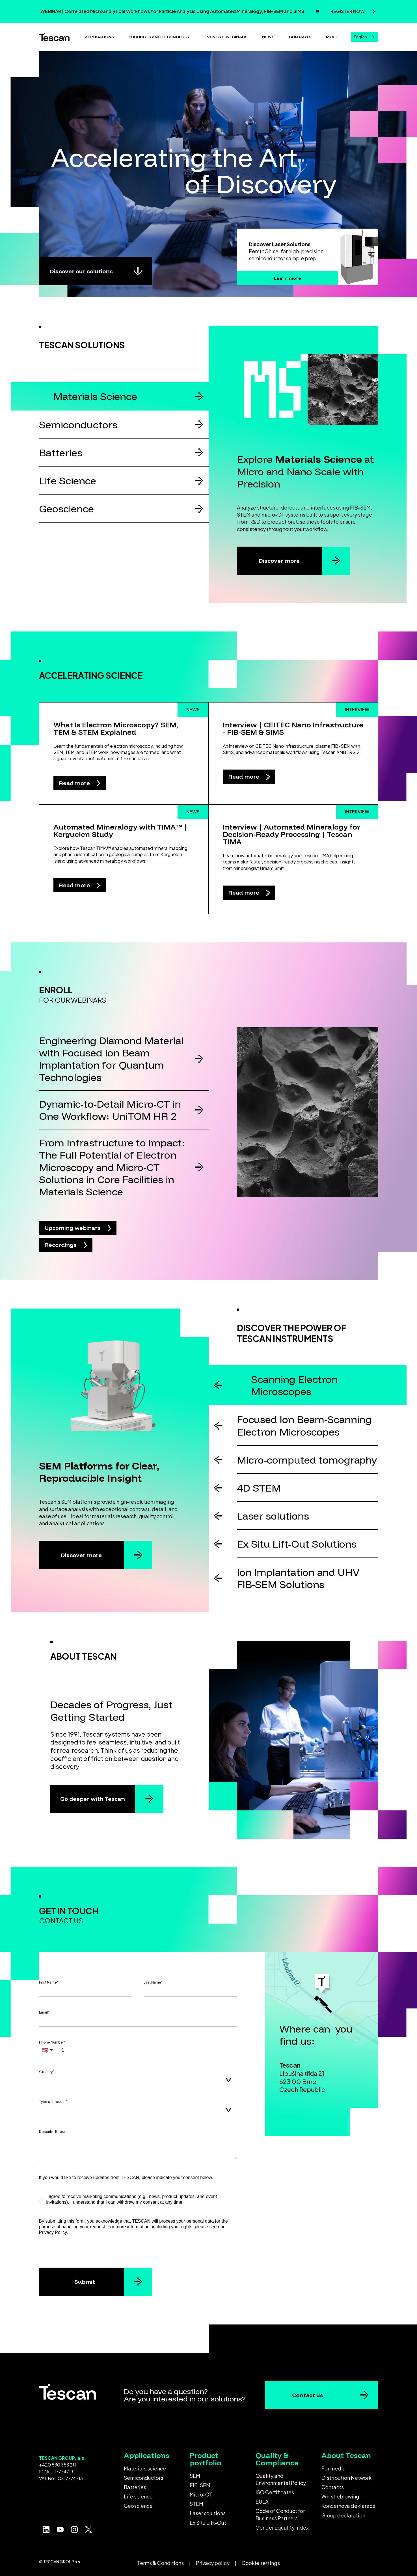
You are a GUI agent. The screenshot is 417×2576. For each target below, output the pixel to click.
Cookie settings (261, 2563)
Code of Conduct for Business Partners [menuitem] (280, 2514)
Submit (84, 2281)
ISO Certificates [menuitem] (275, 2492)
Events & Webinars (225, 36)
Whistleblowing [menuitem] (340, 2496)
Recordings (61, 1244)
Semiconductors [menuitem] (143, 2477)
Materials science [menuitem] (145, 2468)
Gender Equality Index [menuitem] (282, 2527)
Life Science (67, 480)
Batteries (60, 452)
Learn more (287, 278)
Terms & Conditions (160, 2563)
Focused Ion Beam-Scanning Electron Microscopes (304, 1425)
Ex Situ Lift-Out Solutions (296, 1543)
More (332, 36)
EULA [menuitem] (262, 2501)
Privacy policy (213, 2563)
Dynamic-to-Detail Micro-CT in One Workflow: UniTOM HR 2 (110, 1109)
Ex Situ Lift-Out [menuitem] (208, 2522)
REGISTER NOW (348, 11)
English (360, 37)
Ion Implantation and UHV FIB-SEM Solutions (298, 1578)
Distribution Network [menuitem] (346, 2477)
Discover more (279, 560)
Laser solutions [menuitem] (208, 2513)
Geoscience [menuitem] (138, 2505)
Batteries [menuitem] (135, 2487)
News (268, 36)
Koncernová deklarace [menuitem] (348, 2505)
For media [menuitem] (333, 2468)
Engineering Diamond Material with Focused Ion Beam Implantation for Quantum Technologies (111, 1059)
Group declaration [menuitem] (343, 2515)
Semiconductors (78, 424)
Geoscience (66, 508)
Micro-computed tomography (307, 1459)
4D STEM (259, 1487)
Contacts (300, 36)
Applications (99, 36)
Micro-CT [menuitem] (201, 2494)
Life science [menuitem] (138, 2496)
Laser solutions (273, 1515)
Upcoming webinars (73, 1227)
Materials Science (95, 396)
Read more (75, 783)
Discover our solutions (81, 271)
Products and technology (159, 36)
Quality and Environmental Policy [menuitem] (281, 2479)
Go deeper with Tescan (92, 1798)
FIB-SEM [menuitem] (200, 2485)
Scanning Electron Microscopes (294, 1385)
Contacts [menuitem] (332, 2487)
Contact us (307, 2395)
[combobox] (364, 37)
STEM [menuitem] (196, 2503)
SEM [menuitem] (195, 2475)
